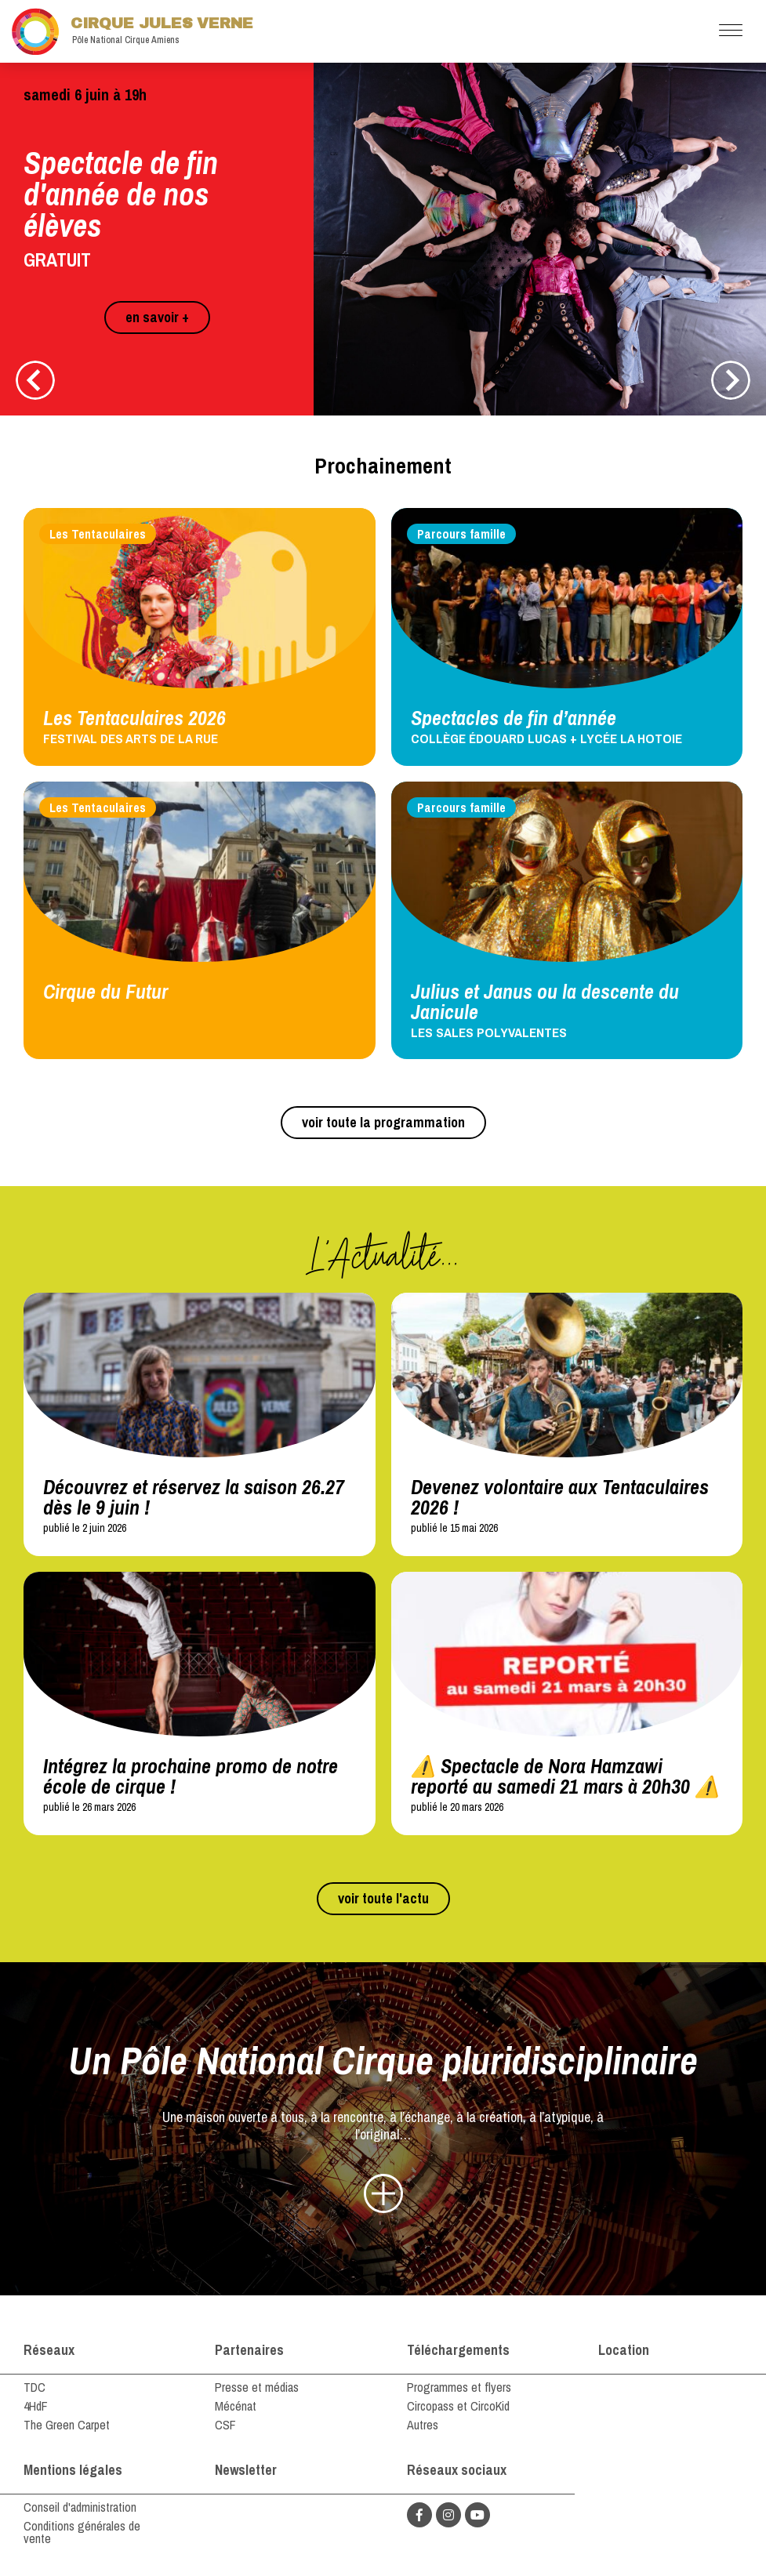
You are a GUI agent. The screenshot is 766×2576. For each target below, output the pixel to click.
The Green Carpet (67, 2424)
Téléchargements (458, 2350)
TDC (34, 2387)
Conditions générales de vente (82, 2532)
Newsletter (246, 2470)
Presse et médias (257, 2387)
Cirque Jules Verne (132, 30)
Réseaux (49, 2350)
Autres (422, 2424)
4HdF (36, 2406)
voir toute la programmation (383, 1122)
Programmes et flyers (459, 2387)
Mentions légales (73, 2470)
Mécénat (235, 2406)
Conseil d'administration (80, 2507)
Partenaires (249, 2350)
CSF (225, 2424)
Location (623, 2350)
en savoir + (157, 317)
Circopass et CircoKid (458, 2406)
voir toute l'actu (383, 1898)
